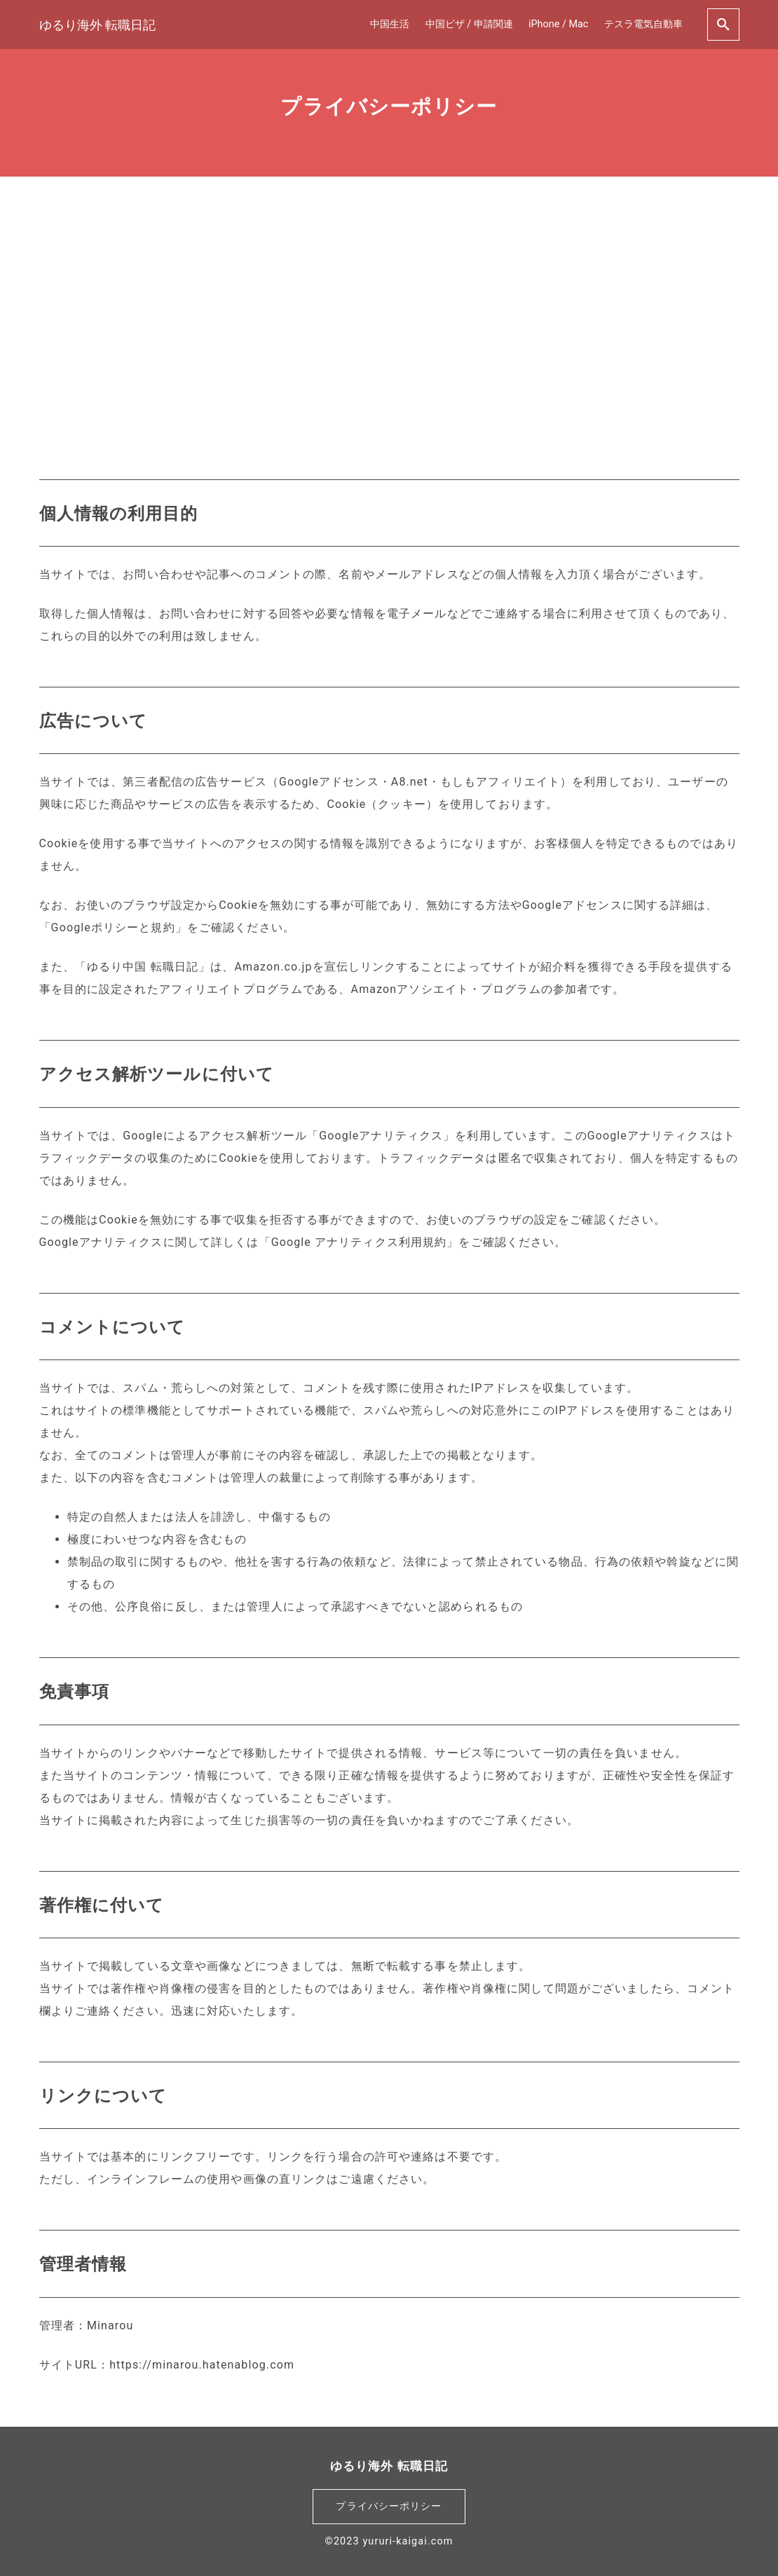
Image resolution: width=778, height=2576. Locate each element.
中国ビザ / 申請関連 (469, 24)
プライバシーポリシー (389, 2506)
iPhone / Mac (558, 24)
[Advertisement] (389, 308)
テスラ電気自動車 (643, 24)
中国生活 (389, 24)
